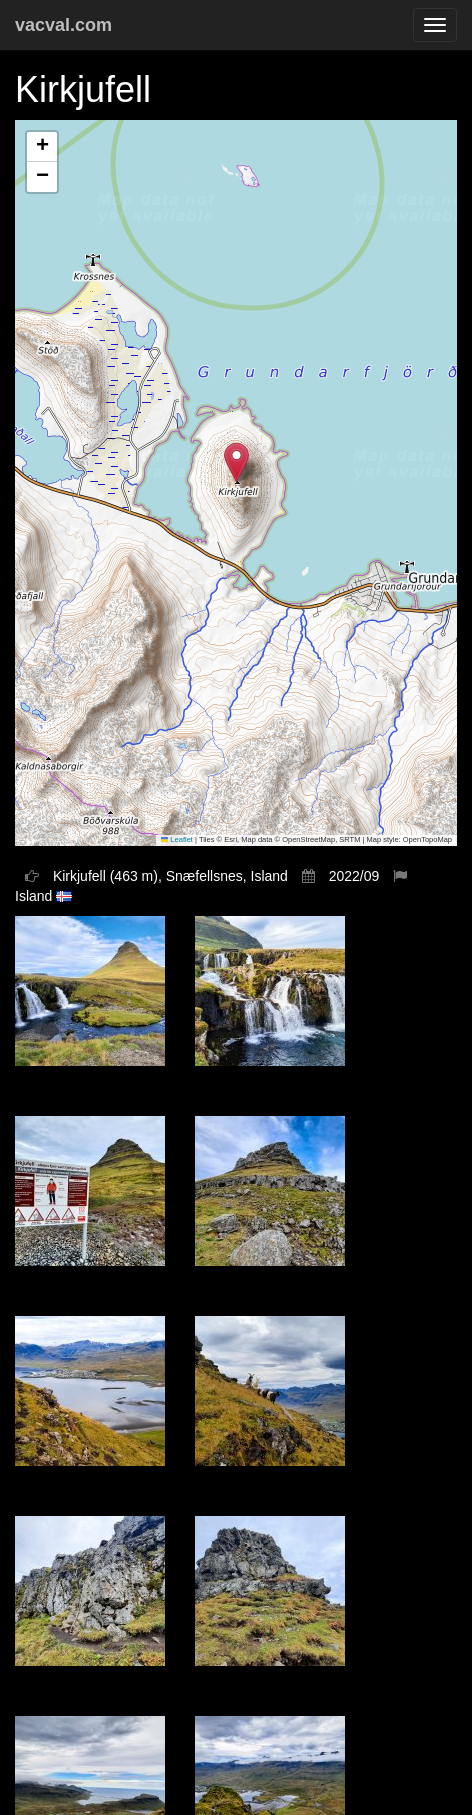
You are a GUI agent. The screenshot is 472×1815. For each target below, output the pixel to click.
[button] (236, 462)
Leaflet (177, 839)
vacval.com (63, 25)
